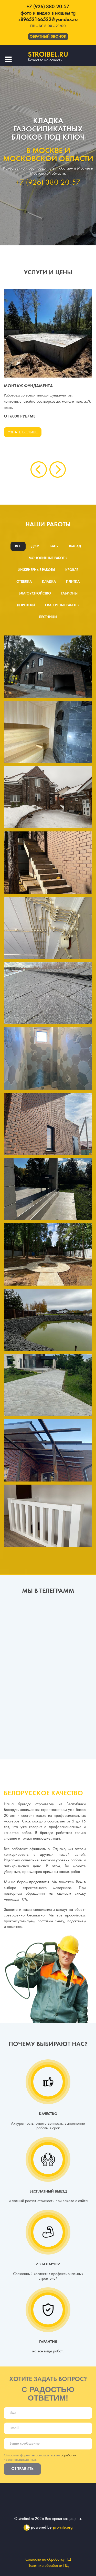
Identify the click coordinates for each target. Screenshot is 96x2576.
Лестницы (48, 617)
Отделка (24, 581)
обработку (68, 2455)
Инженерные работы (36, 570)
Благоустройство (35, 593)
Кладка (49, 581)
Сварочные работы (62, 605)
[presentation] (38, 469)
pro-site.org (63, 2527)
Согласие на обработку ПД (48, 2560)
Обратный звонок (48, 36)
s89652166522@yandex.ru (48, 19)
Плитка (73, 581)
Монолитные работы (48, 558)
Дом (35, 546)
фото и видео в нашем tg (48, 13)
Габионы (69, 593)
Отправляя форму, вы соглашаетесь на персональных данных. (40, 2458)
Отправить (22, 2469)
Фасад (75, 546)
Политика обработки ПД (48, 2566)
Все (18, 546)
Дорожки (26, 605)
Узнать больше (23, 432)
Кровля (72, 570)
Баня (54, 546)
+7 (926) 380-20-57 (48, 6)
